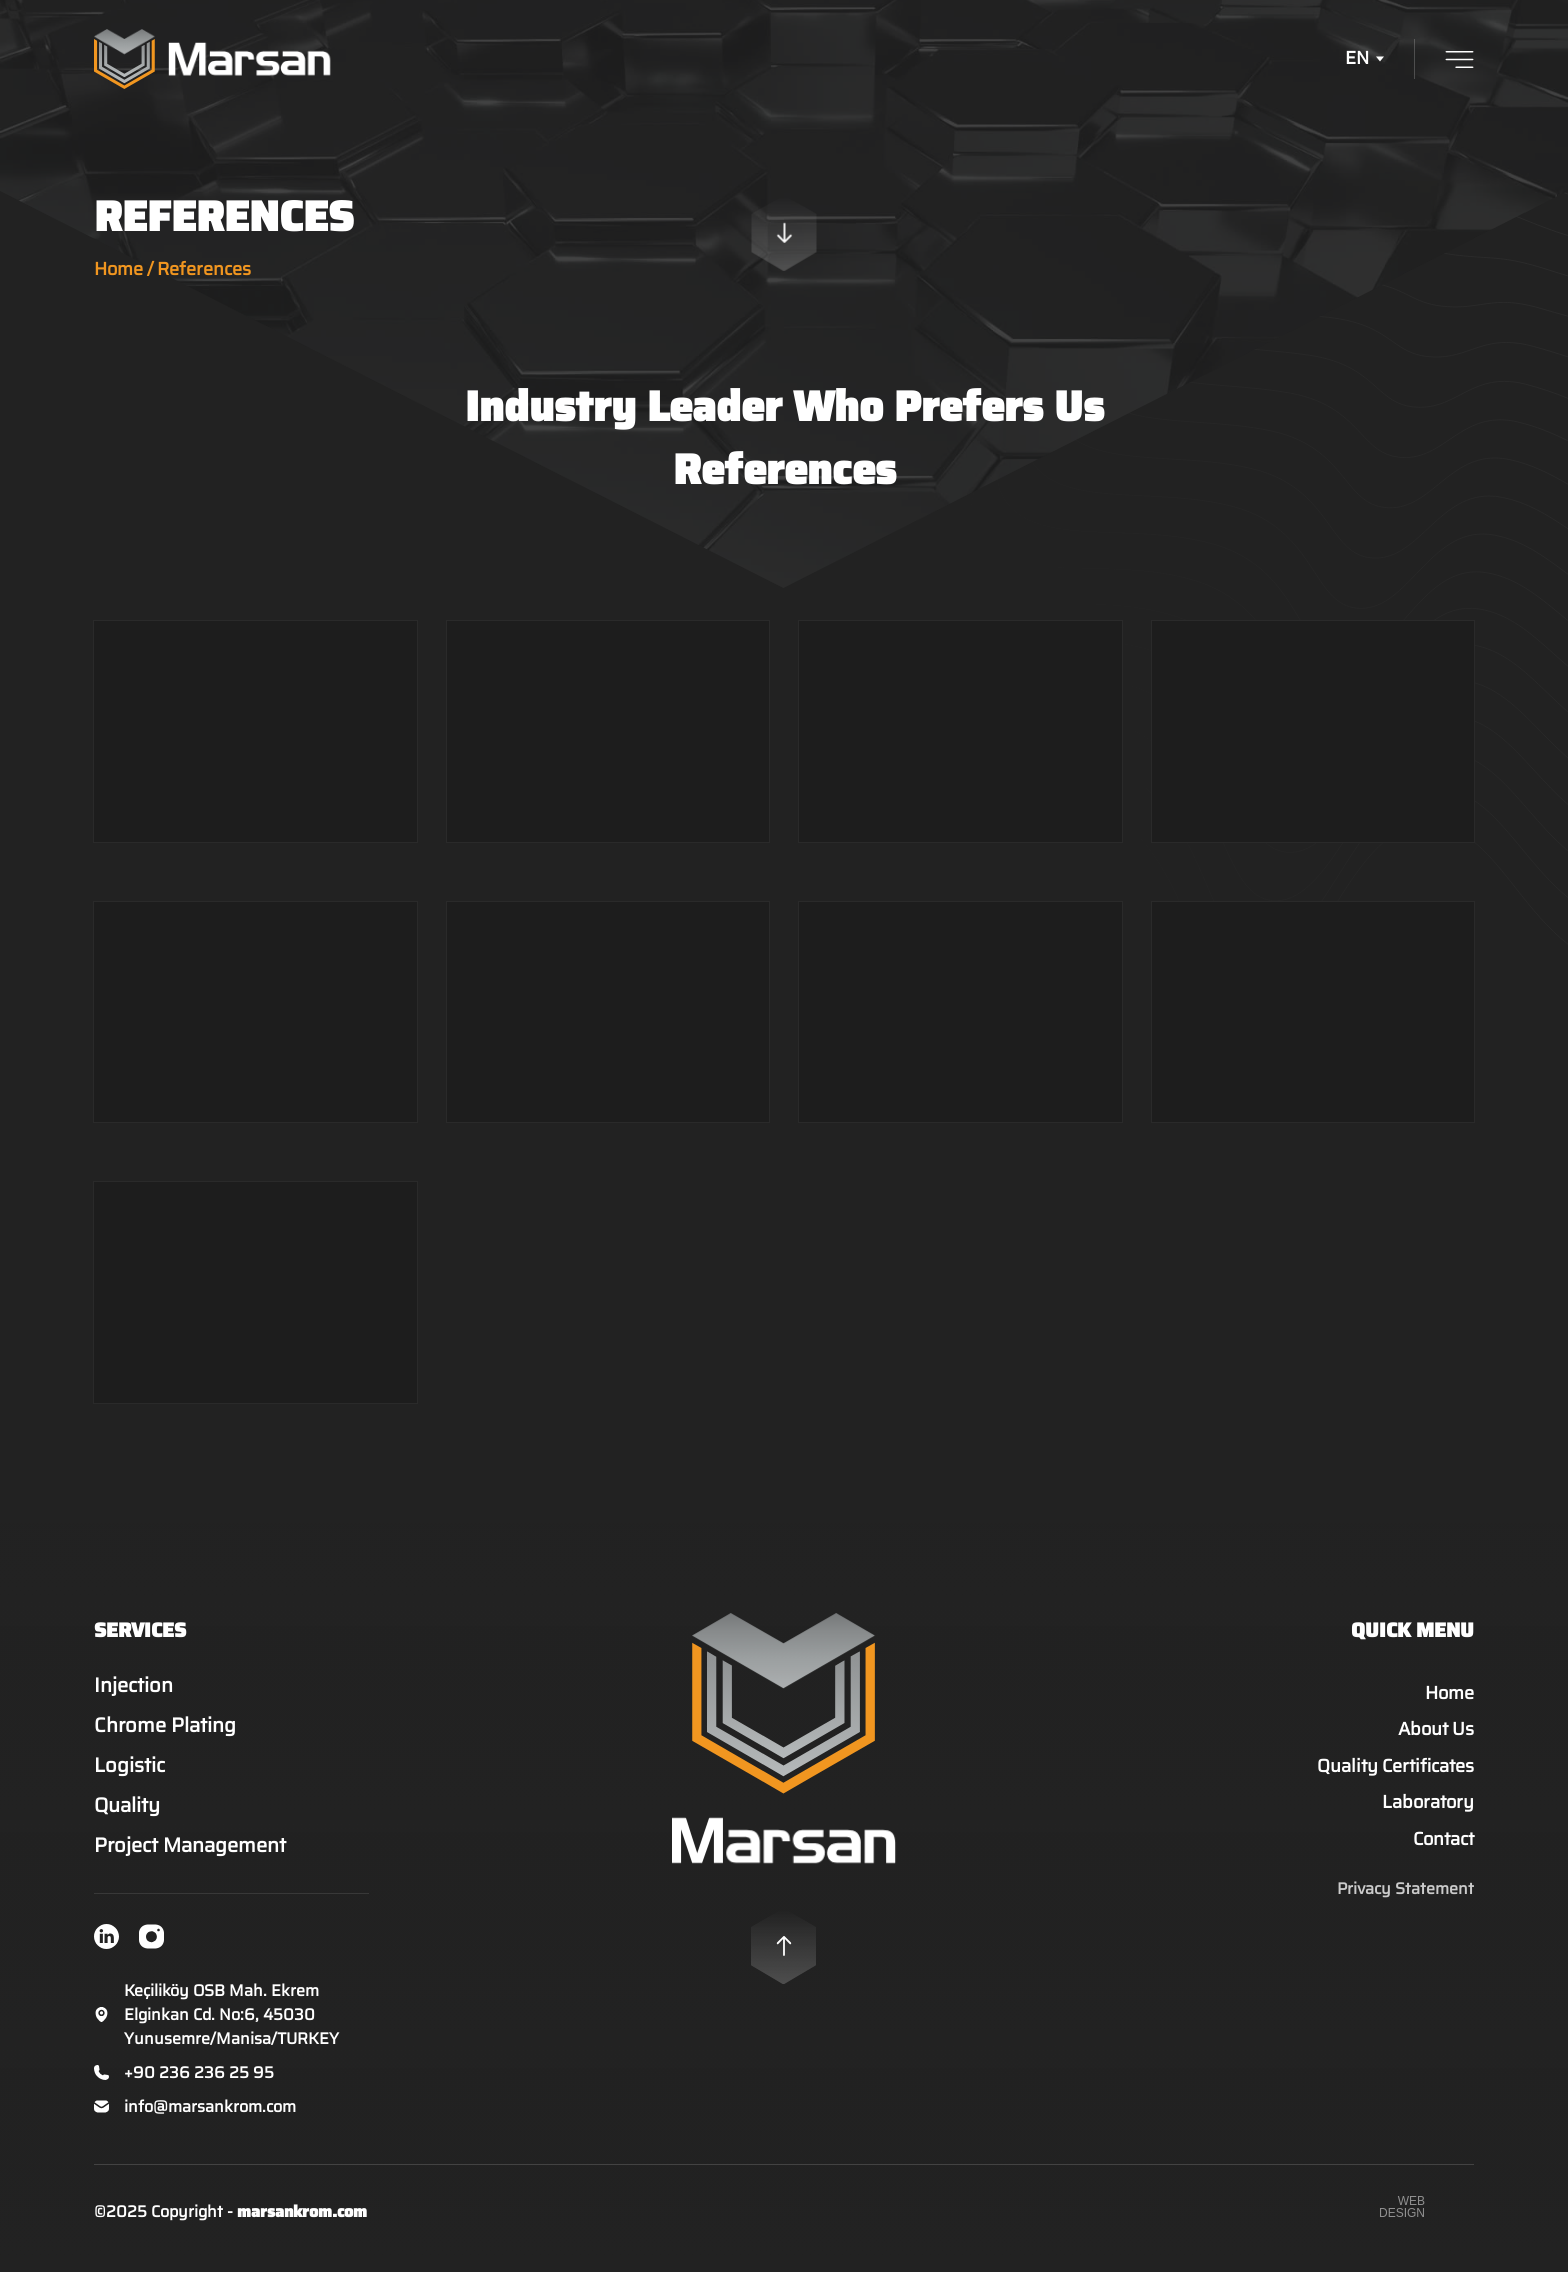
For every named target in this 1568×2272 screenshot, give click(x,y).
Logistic (141, 1778)
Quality (138, 1818)
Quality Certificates (1395, 1779)
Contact (1443, 1852)
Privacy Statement (1405, 1902)
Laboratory (1428, 1816)
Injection (145, 1698)
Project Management (201, 1858)
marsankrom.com (302, 2224)
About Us (1436, 1743)
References (204, 269)
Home (118, 269)
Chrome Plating (176, 1738)
